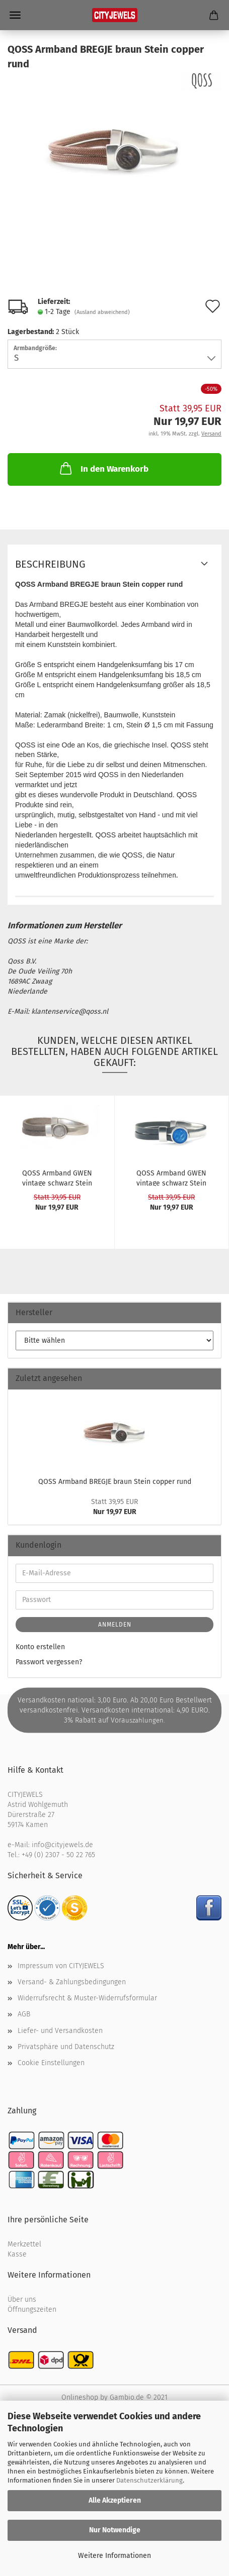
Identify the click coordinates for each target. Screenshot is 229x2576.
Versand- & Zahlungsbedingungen (72, 1982)
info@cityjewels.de (62, 1845)
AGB (24, 2014)
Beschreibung (50, 564)
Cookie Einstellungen (51, 2063)
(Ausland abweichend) (102, 312)
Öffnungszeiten (32, 2309)
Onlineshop (79, 2397)
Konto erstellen (40, 1647)
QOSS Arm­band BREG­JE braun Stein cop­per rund (114, 1481)
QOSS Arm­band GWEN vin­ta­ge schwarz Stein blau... (171, 1177)
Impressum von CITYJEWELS (61, 1966)
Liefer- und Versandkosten (60, 2030)
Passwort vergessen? (49, 1662)
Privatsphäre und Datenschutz (66, 2047)
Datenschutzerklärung (149, 2480)
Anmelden (114, 1624)
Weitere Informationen (114, 2555)
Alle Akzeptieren (115, 2500)
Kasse (17, 2254)
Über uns (22, 2299)
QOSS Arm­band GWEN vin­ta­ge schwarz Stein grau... (57, 1177)
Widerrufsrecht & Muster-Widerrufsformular (87, 1998)
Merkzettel (24, 2244)
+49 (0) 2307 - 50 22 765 (58, 1855)
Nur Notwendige (114, 2530)
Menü (15, 15)
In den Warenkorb (103, 468)
